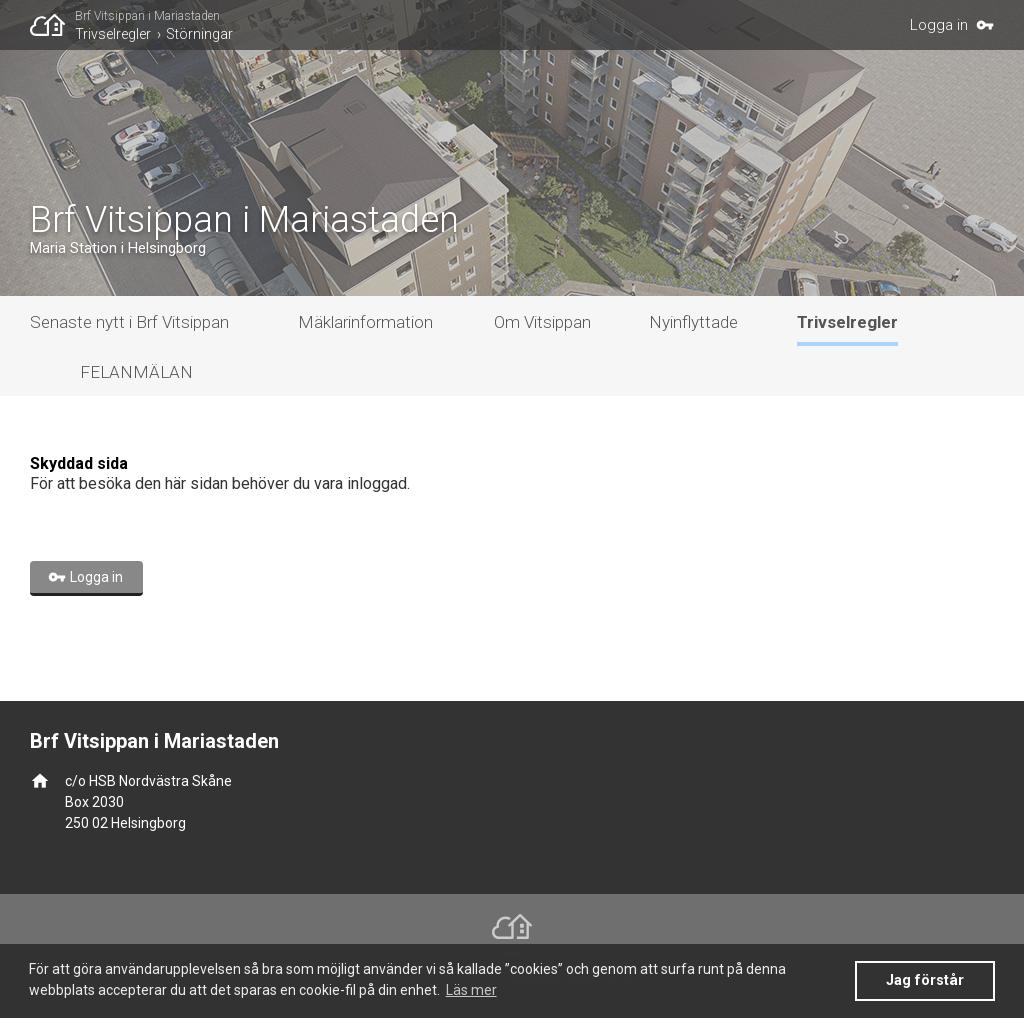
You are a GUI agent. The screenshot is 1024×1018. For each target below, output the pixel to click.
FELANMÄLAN (136, 372)
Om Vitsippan (542, 322)
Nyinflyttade (693, 322)
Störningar (199, 34)
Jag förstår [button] (925, 980)
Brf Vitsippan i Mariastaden (147, 16)
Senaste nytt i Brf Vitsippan (129, 322)
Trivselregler (113, 34)
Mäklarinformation (365, 322)
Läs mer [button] (471, 990)
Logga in (939, 25)
